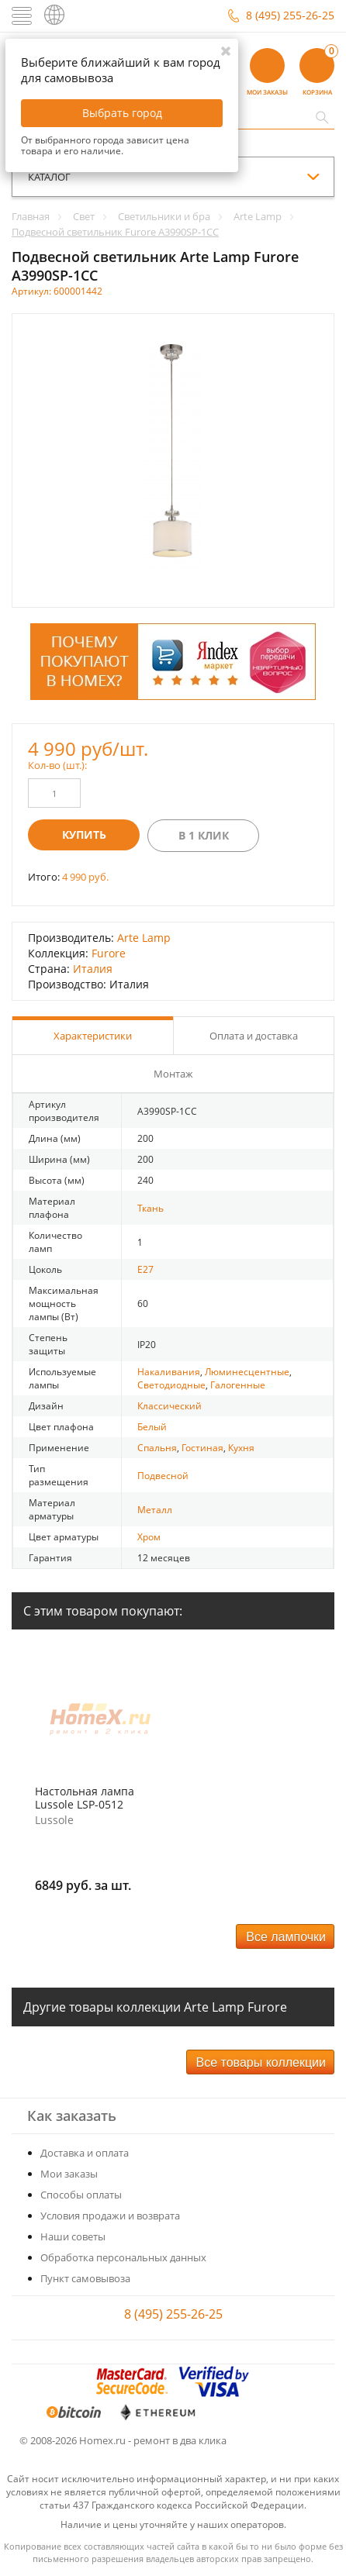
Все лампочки (286, 1936)
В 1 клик (203, 835)
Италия (92, 968)
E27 (145, 1269)
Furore (109, 953)
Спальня (157, 1447)
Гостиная (202, 1447)
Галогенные (237, 1384)
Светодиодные (171, 1384)
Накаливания (168, 1371)
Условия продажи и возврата (110, 2216)
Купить (84, 834)
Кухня (241, 1447)
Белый (152, 1426)
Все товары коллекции (261, 2062)
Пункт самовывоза (85, 2278)
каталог (49, 177)
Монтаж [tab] (173, 1074)
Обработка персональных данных (123, 2257)
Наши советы (73, 2236)
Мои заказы (69, 2174)
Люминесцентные (247, 1371)
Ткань (150, 1208)
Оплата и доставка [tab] (253, 1036)
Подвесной (163, 1475)
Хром (149, 1536)
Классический (169, 1405)
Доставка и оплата (84, 2153)
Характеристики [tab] (93, 1036)
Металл (154, 1509)
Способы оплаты (81, 2195)
